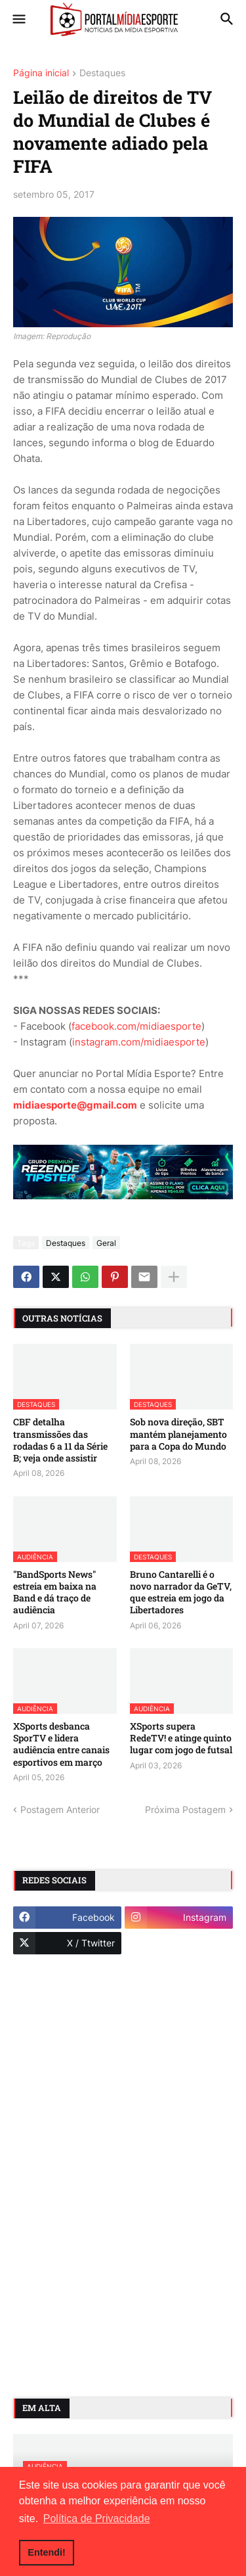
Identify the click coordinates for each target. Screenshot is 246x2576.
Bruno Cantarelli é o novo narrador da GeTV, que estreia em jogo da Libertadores (181, 1593)
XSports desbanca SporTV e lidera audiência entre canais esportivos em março (61, 1744)
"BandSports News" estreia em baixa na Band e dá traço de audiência (54, 1593)
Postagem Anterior (60, 1809)
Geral (106, 1243)
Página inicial (41, 73)
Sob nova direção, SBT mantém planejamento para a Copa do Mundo (178, 1434)
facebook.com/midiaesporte (136, 1026)
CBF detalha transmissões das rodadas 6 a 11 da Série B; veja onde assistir (60, 1440)
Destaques (102, 73)
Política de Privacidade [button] (96, 2518)
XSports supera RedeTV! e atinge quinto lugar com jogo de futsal (181, 1738)
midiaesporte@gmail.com (75, 1105)
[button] (18, 20)
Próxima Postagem (185, 1809)
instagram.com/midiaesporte (138, 1042)
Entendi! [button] (47, 2552)
